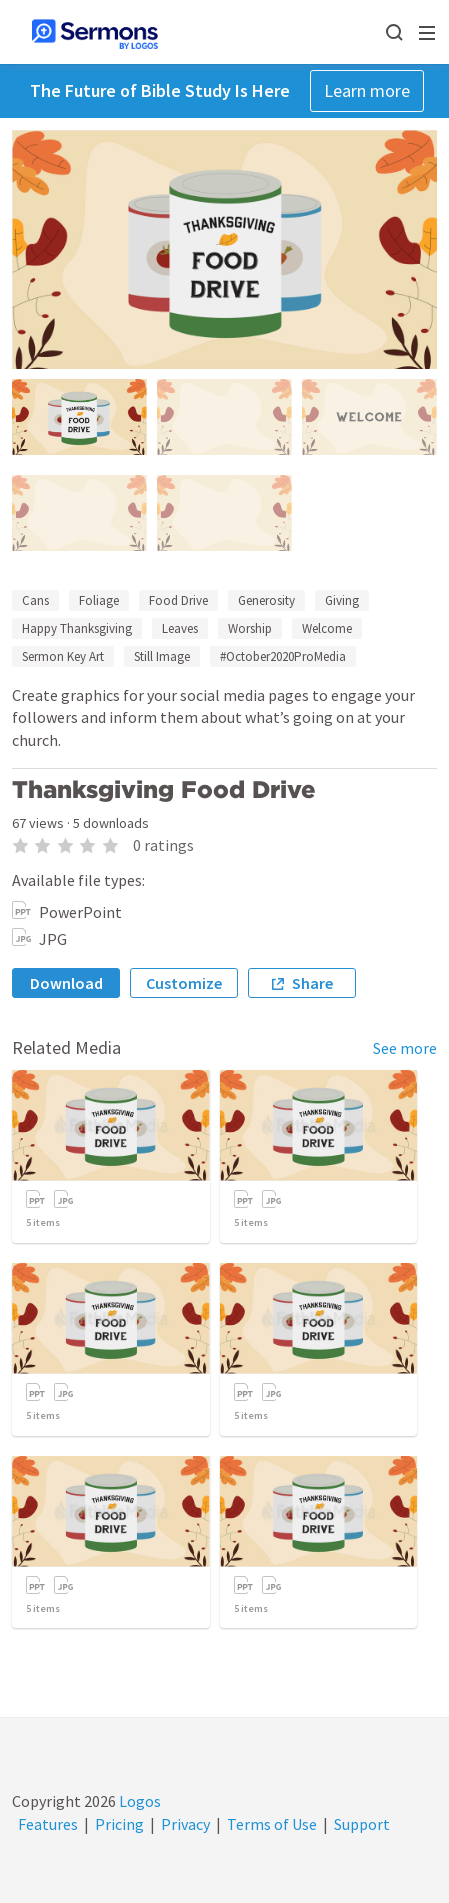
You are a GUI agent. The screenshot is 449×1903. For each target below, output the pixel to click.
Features (48, 1824)
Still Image (162, 656)
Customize (184, 983)
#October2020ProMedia (283, 656)
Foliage (99, 600)
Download (66, 983)
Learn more (367, 90)
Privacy (185, 1824)
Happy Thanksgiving (77, 628)
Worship (250, 628)
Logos (138, 1801)
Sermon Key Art (63, 656)
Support (362, 1824)
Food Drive (178, 600)
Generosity (266, 600)
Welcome (327, 628)
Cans (35, 600)
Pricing (119, 1824)
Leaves (180, 628)
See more (405, 1048)
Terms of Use (272, 1824)
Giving (342, 600)
